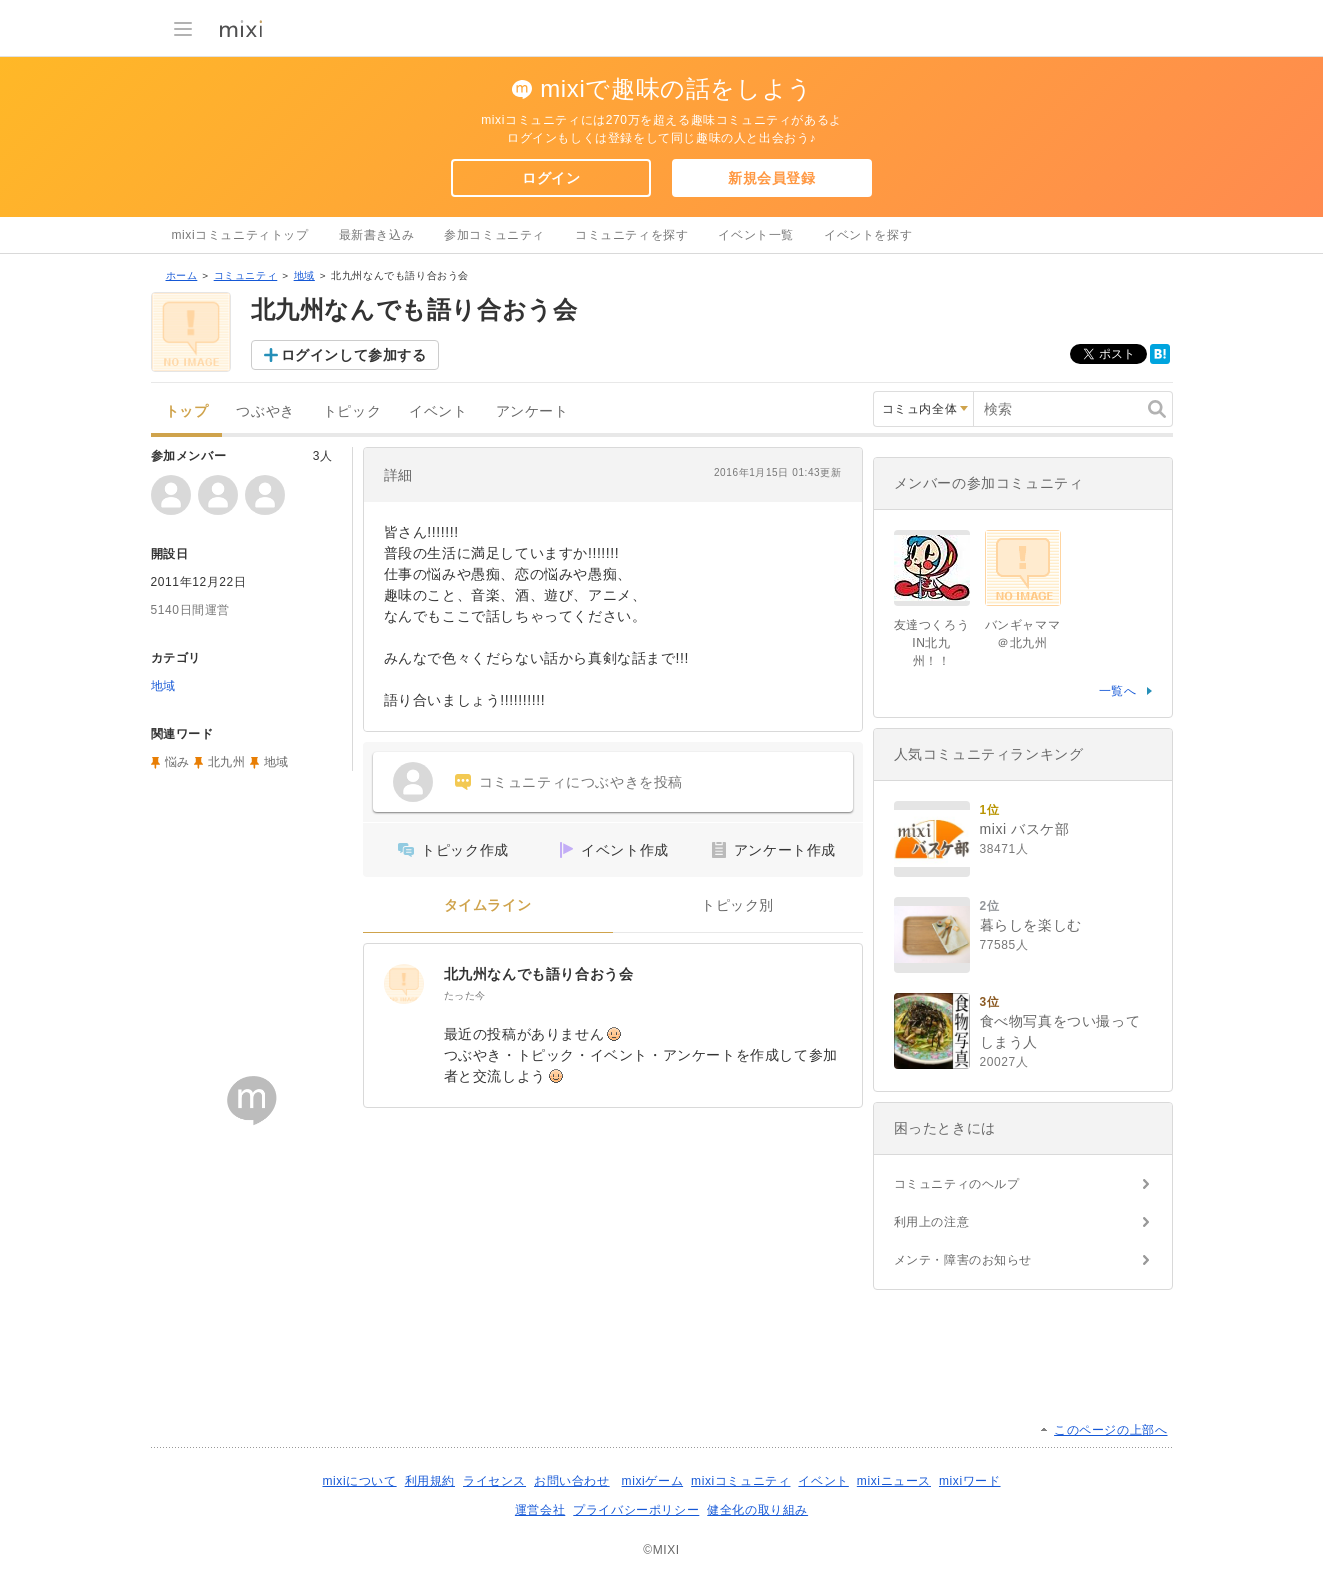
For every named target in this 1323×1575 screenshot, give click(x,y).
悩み (177, 762)
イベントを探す (868, 235)
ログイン (551, 178)
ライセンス (494, 1481)
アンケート (532, 411)
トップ (187, 411)
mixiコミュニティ (740, 1481)
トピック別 (737, 905)
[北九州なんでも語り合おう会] (404, 984)
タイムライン (488, 905)
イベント (438, 411)
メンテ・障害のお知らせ (963, 1260)
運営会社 (540, 1510)
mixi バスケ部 (1025, 829)
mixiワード (970, 1481)
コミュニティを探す (631, 235)
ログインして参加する (354, 355)
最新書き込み (377, 235)
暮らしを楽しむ (1031, 925)
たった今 (465, 995)
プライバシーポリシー (636, 1510)
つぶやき (265, 411)
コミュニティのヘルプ (957, 1184)
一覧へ (1118, 691)
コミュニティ (246, 275)
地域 (304, 275)
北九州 (227, 762)
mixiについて (359, 1481)
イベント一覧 (756, 235)
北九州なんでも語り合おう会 (539, 974)
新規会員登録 (772, 178)
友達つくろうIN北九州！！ (932, 643)
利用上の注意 (932, 1222)
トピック (352, 411)
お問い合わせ (572, 1481)
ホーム (182, 275)
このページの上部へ (1110, 1430)
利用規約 (430, 1481)
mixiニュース (894, 1481)
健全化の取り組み (757, 1510)
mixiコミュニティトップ (240, 235)
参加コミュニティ (494, 235)
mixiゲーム (653, 1481)
